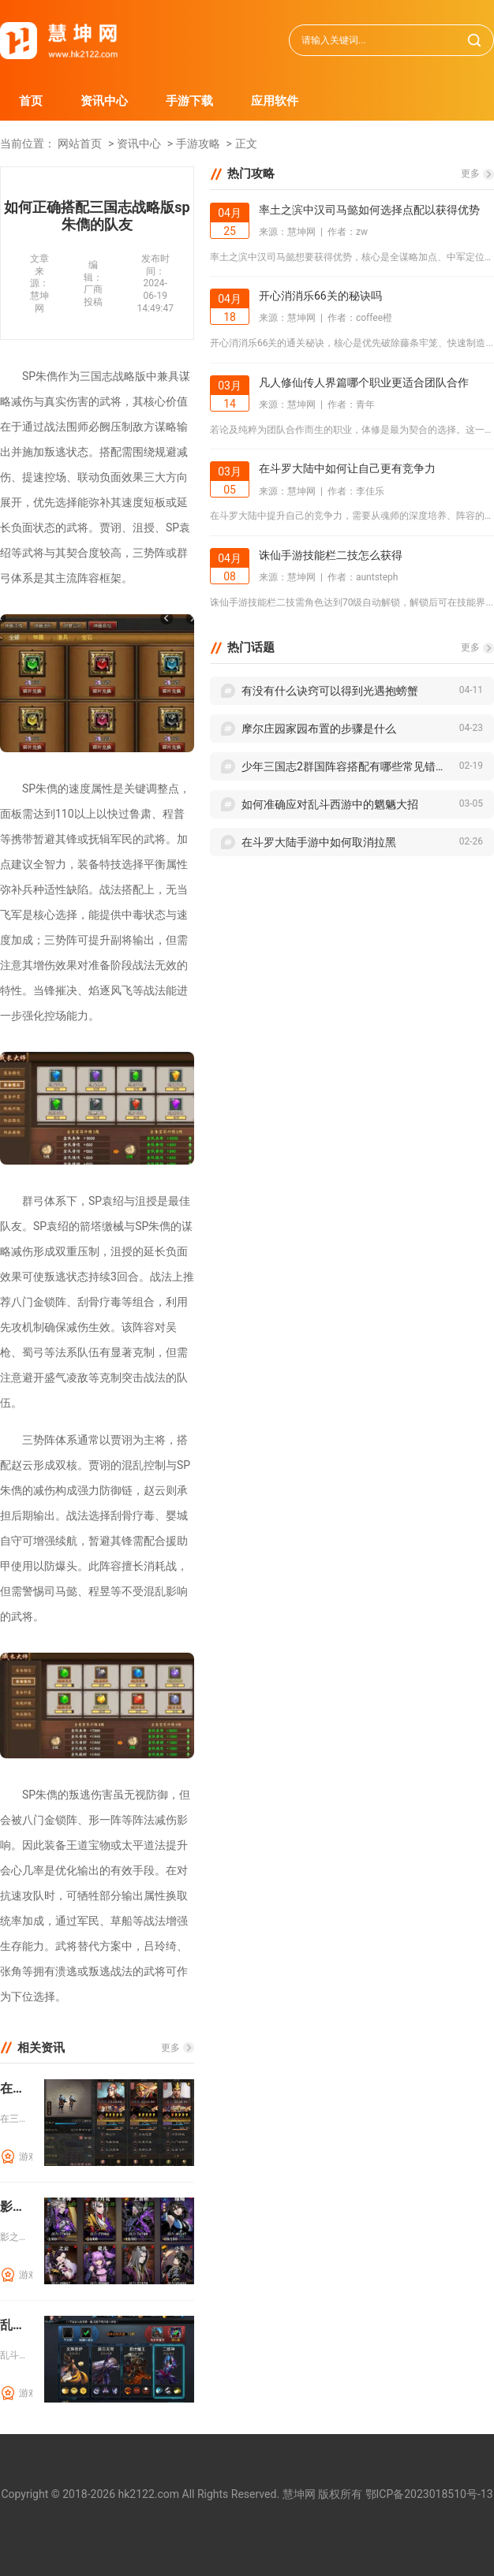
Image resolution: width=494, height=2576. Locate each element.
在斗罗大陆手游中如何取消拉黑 (318, 842)
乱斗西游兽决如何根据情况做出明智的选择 (16, 2324)
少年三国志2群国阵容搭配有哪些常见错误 (344, 766)
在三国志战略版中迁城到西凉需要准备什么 (16, 2088)
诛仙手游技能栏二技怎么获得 (330, 555)
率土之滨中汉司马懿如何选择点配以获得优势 (369, 209)
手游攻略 (198, 143)
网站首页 (80, 143)
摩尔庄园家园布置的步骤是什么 (318, 728)
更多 (170, 2047)
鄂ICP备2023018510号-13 (429, 2494)
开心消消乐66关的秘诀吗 (320, 295)
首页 (31, 101)
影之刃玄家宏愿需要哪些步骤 (16, 2206)
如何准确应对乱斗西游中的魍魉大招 (329, 804)
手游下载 (189, 101)
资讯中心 (104, 101)
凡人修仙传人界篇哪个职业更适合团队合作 (364, 382)
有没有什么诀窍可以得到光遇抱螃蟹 (329, 690)
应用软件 (274, 101)
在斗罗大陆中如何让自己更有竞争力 (347, 468)
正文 (246, 143)
